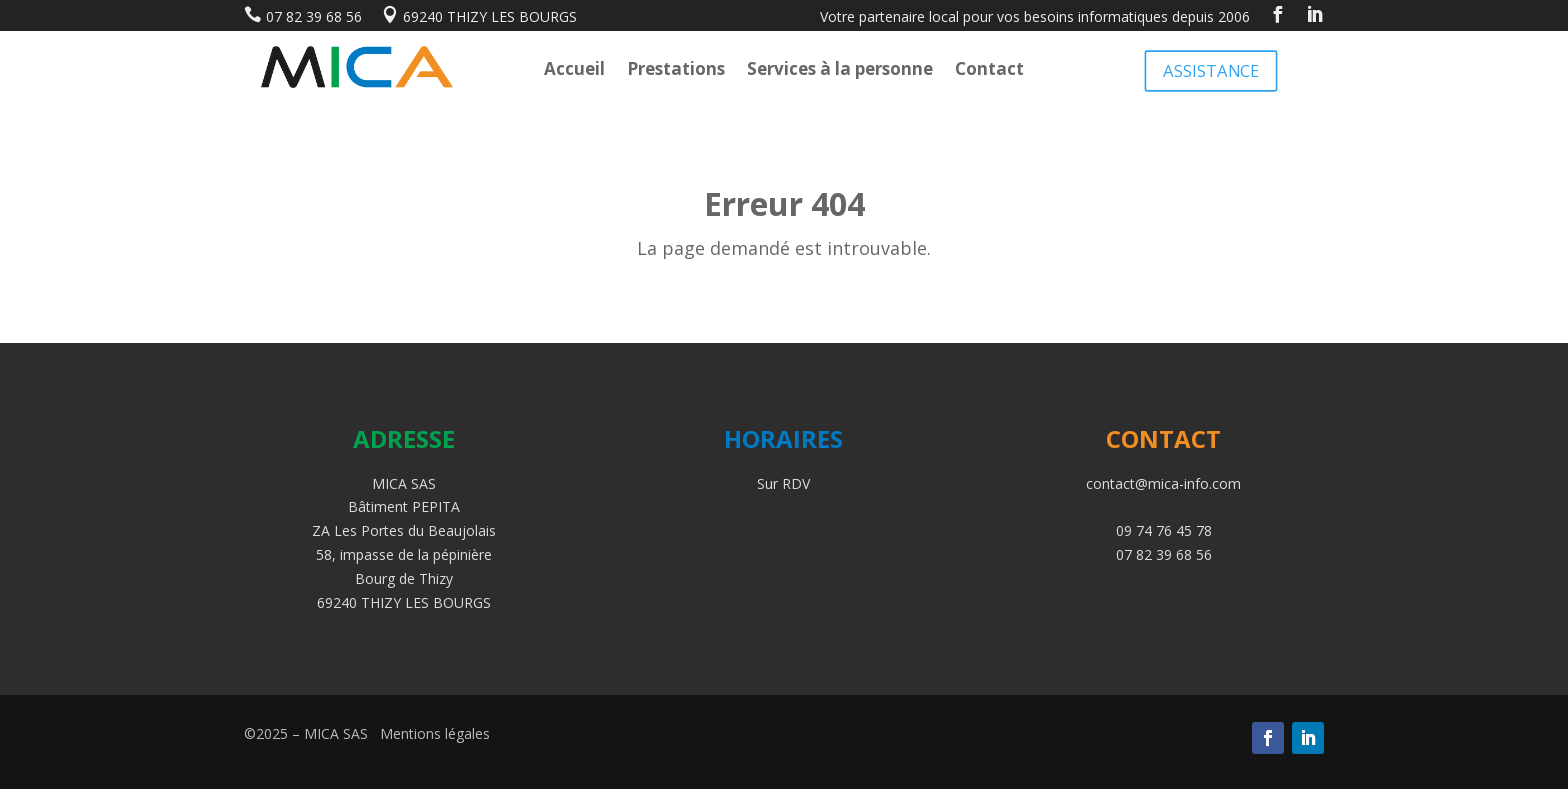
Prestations (676, 71)
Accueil (574, 71)
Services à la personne (840, 71)
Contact (989, 71)
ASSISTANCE (1211, 70)
